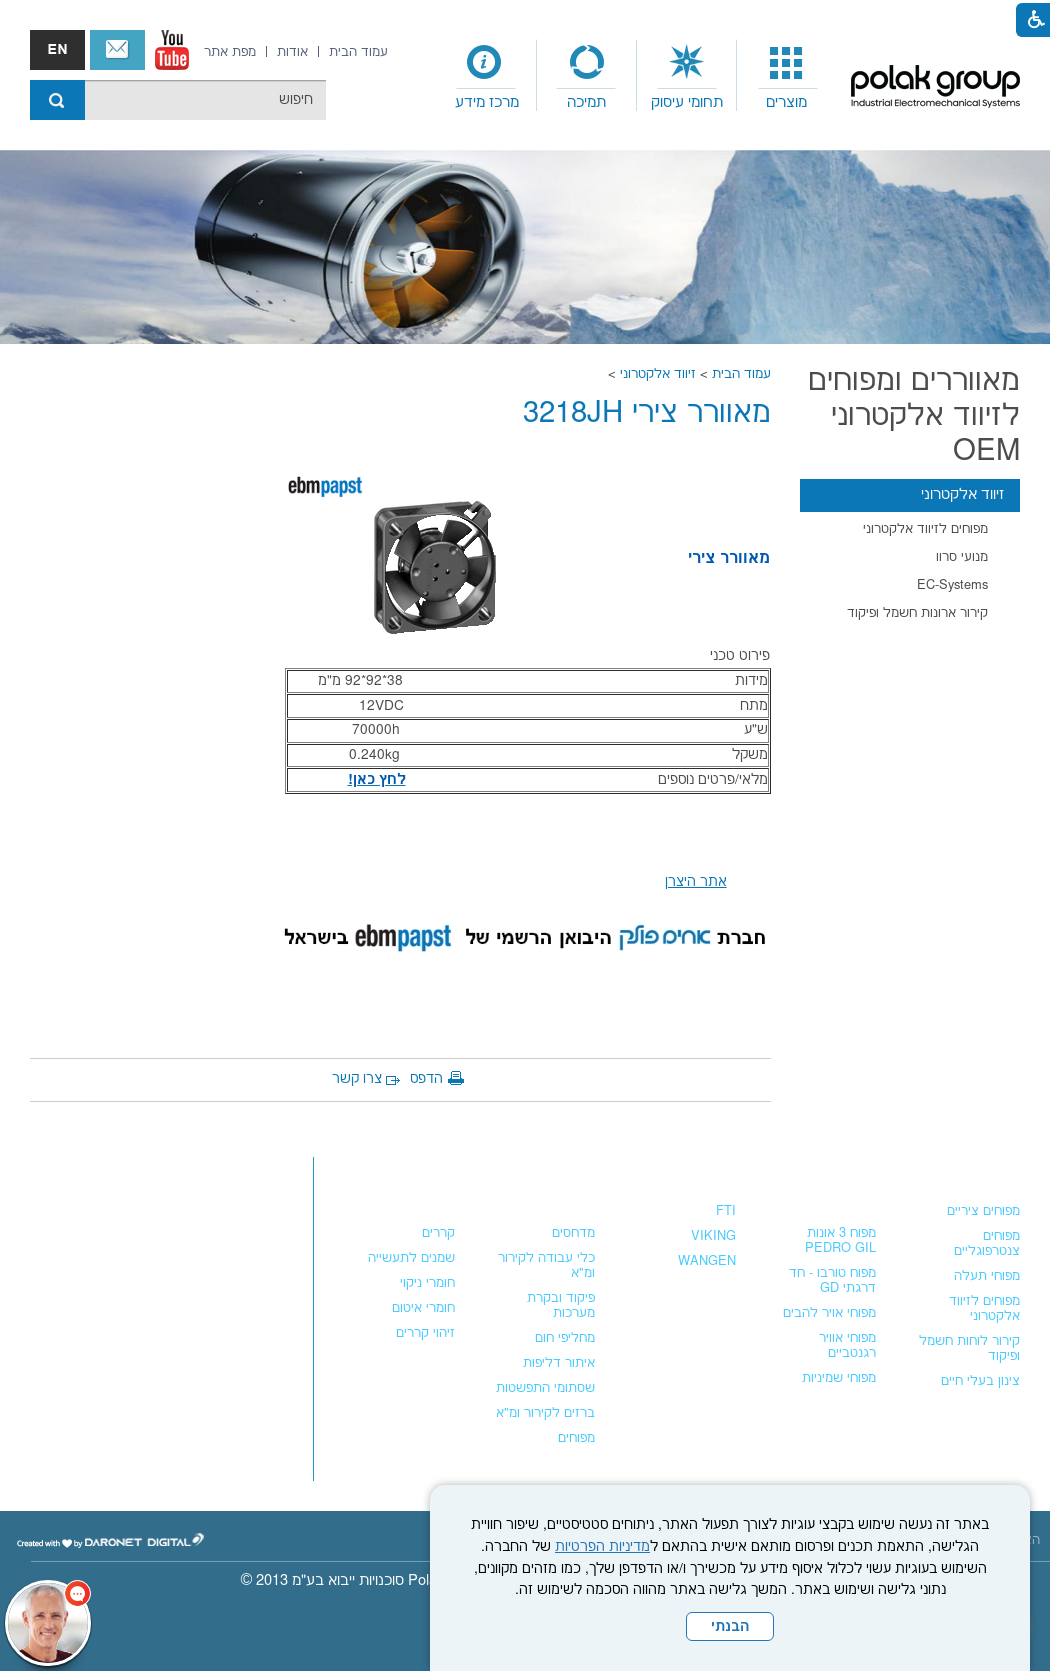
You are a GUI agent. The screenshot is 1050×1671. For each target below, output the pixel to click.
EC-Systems (952, 585)
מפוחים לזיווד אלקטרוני (925, 529)
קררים (438, 1233)
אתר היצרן (696, 882)
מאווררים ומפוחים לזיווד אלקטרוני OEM (914, 416)
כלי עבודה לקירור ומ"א (546, 1265)
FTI (726, 1211)
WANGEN (707, 1261)
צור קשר (117, 50)
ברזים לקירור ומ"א (545, 1413)
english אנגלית (57, 50)
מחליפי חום (565, 1338)
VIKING (713, 1236)
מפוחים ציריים (983, 1211)
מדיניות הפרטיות (602, 1547)
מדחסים (573, 1233)
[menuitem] (787, 76)
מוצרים (786, 102)
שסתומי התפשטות (545, 1388)
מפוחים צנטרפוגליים (987, 1243)
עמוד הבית (741, 374)
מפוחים (996, 1171)
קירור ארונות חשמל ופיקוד (917, 613)
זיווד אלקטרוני (658, 374)
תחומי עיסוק (687, 102)
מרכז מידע (487, 102)
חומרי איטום (423, 1308)
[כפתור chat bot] (48, 1623)
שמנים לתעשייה (411, 1258)
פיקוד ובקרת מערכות (561, 1305)
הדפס (426, 1079)
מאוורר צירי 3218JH (647, 413)
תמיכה (586, 102)
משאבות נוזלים (684, 1171)
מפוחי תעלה (987, 1276)
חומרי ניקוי (427, 1283)
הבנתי (730, 1627)
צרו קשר (357, 1079)
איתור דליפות (559, 1363)
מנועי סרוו (962, 557)
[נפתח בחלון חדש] (172, 50)
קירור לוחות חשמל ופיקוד (969, 1348)
